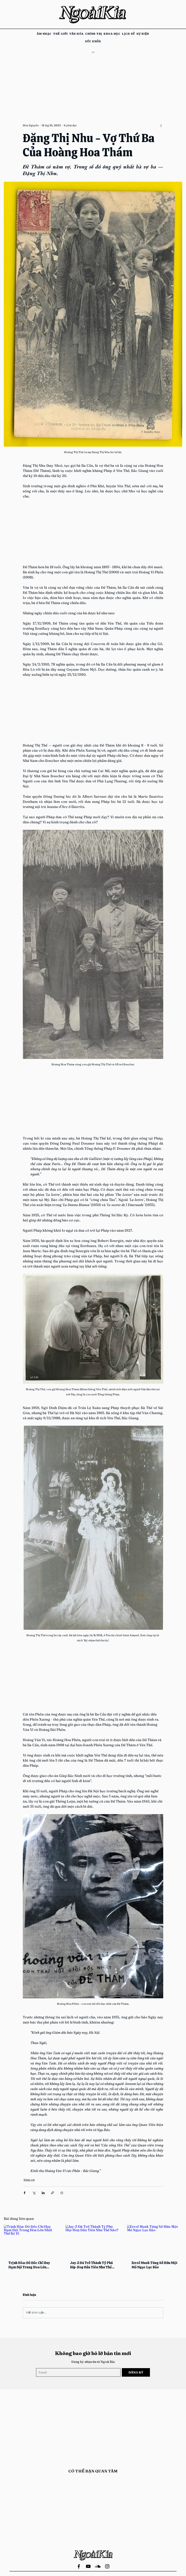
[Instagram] (107, 2566)
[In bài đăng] (62, 2193)
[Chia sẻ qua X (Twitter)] (34, 2193)
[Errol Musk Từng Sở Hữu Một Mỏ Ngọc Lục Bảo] (154, 2240)
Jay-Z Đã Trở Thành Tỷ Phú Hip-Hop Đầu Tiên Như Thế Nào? (91, 2265)
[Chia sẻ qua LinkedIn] (43, 2193)
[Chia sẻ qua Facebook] (24, 2193)
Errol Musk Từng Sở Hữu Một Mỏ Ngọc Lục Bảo (154, 2265)
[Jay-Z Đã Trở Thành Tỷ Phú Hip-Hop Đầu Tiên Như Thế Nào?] (93, 2240)
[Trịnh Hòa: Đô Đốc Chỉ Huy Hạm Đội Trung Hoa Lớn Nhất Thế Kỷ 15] (31, 2240)
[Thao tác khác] (161, 125)
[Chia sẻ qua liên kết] (52, 2193)
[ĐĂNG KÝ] (136, 2372)
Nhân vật (29, 2180)
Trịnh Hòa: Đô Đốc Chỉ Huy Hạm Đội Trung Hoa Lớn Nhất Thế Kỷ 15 (29, 2265)
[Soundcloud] (98, 2566)
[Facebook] (79, 2566)
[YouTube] (88, 2566)
